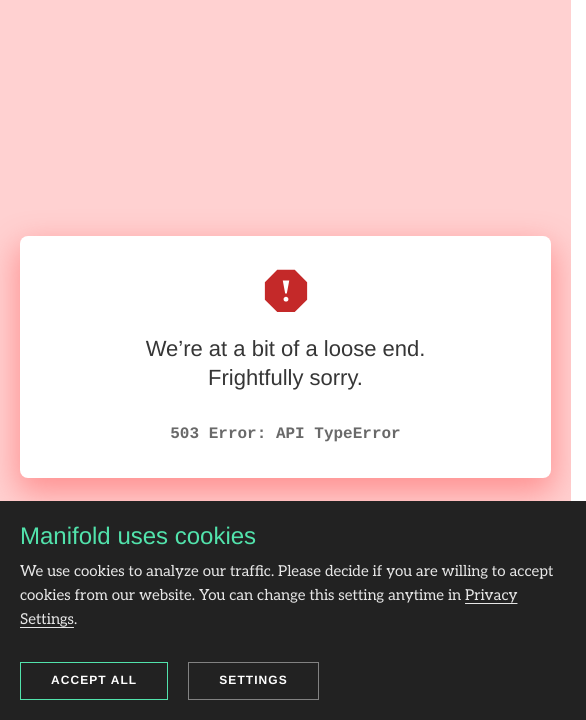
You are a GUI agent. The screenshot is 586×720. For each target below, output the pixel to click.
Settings (253, 680)
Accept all (94, 680)
